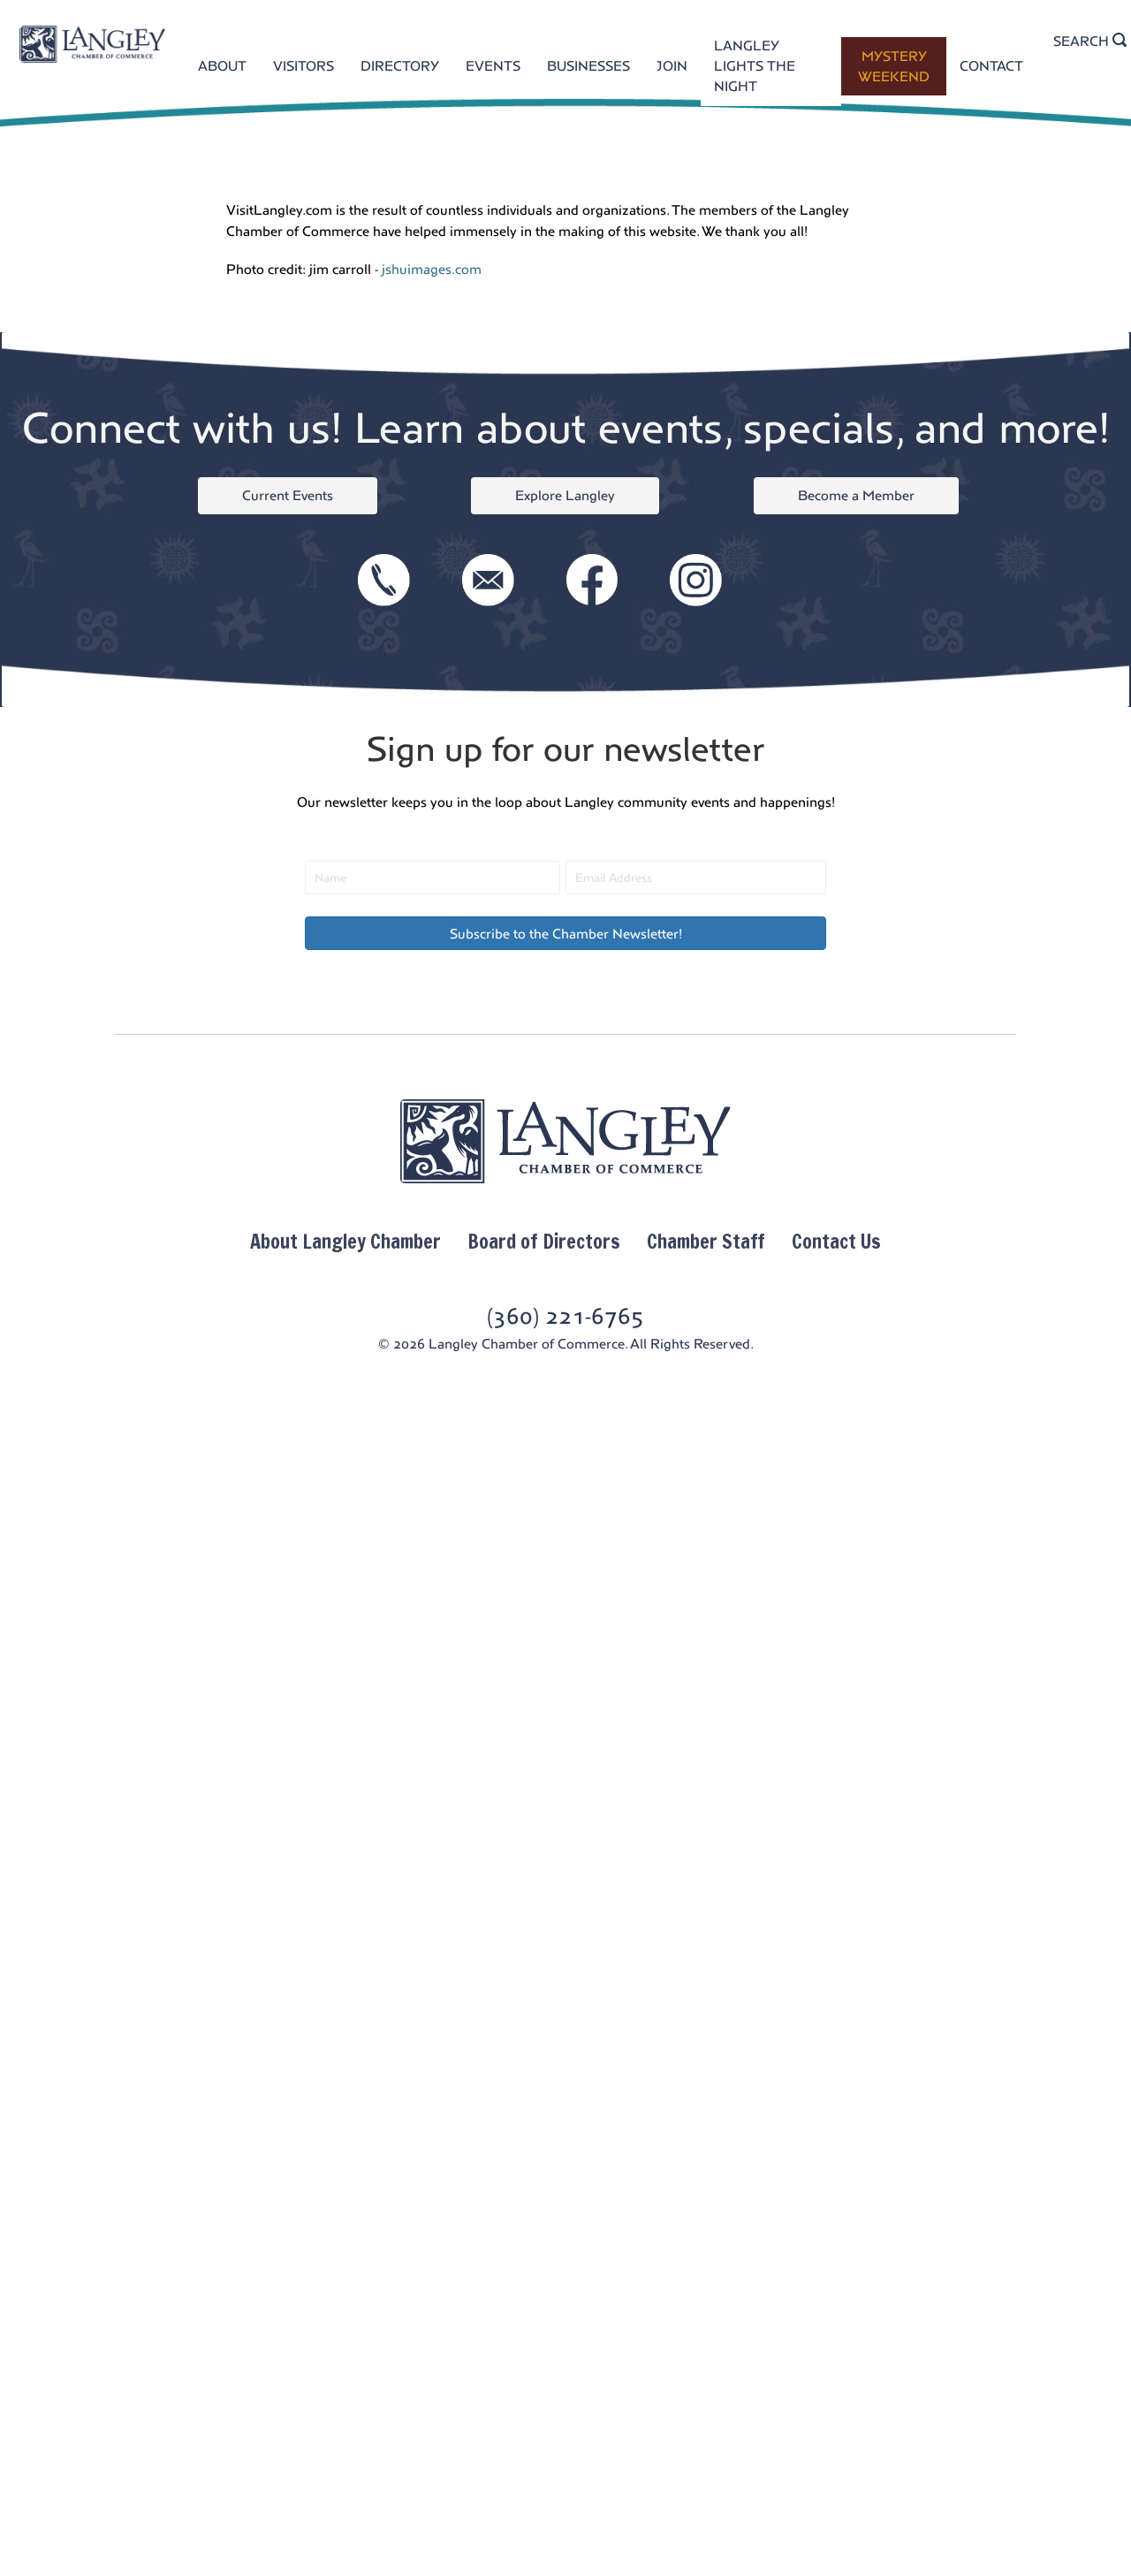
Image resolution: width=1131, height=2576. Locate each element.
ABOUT (222, 65)
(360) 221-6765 (565, 1316)
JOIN (672, 65)
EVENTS (493, 65)
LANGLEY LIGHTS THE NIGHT (754, 66)
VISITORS (303, 65)
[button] (565, 933)
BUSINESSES (588, 65)
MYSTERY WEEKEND (894, 66)
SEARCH (1090, 41)
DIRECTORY (400, 65)
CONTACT (991, 65)
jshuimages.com (432, 269)
